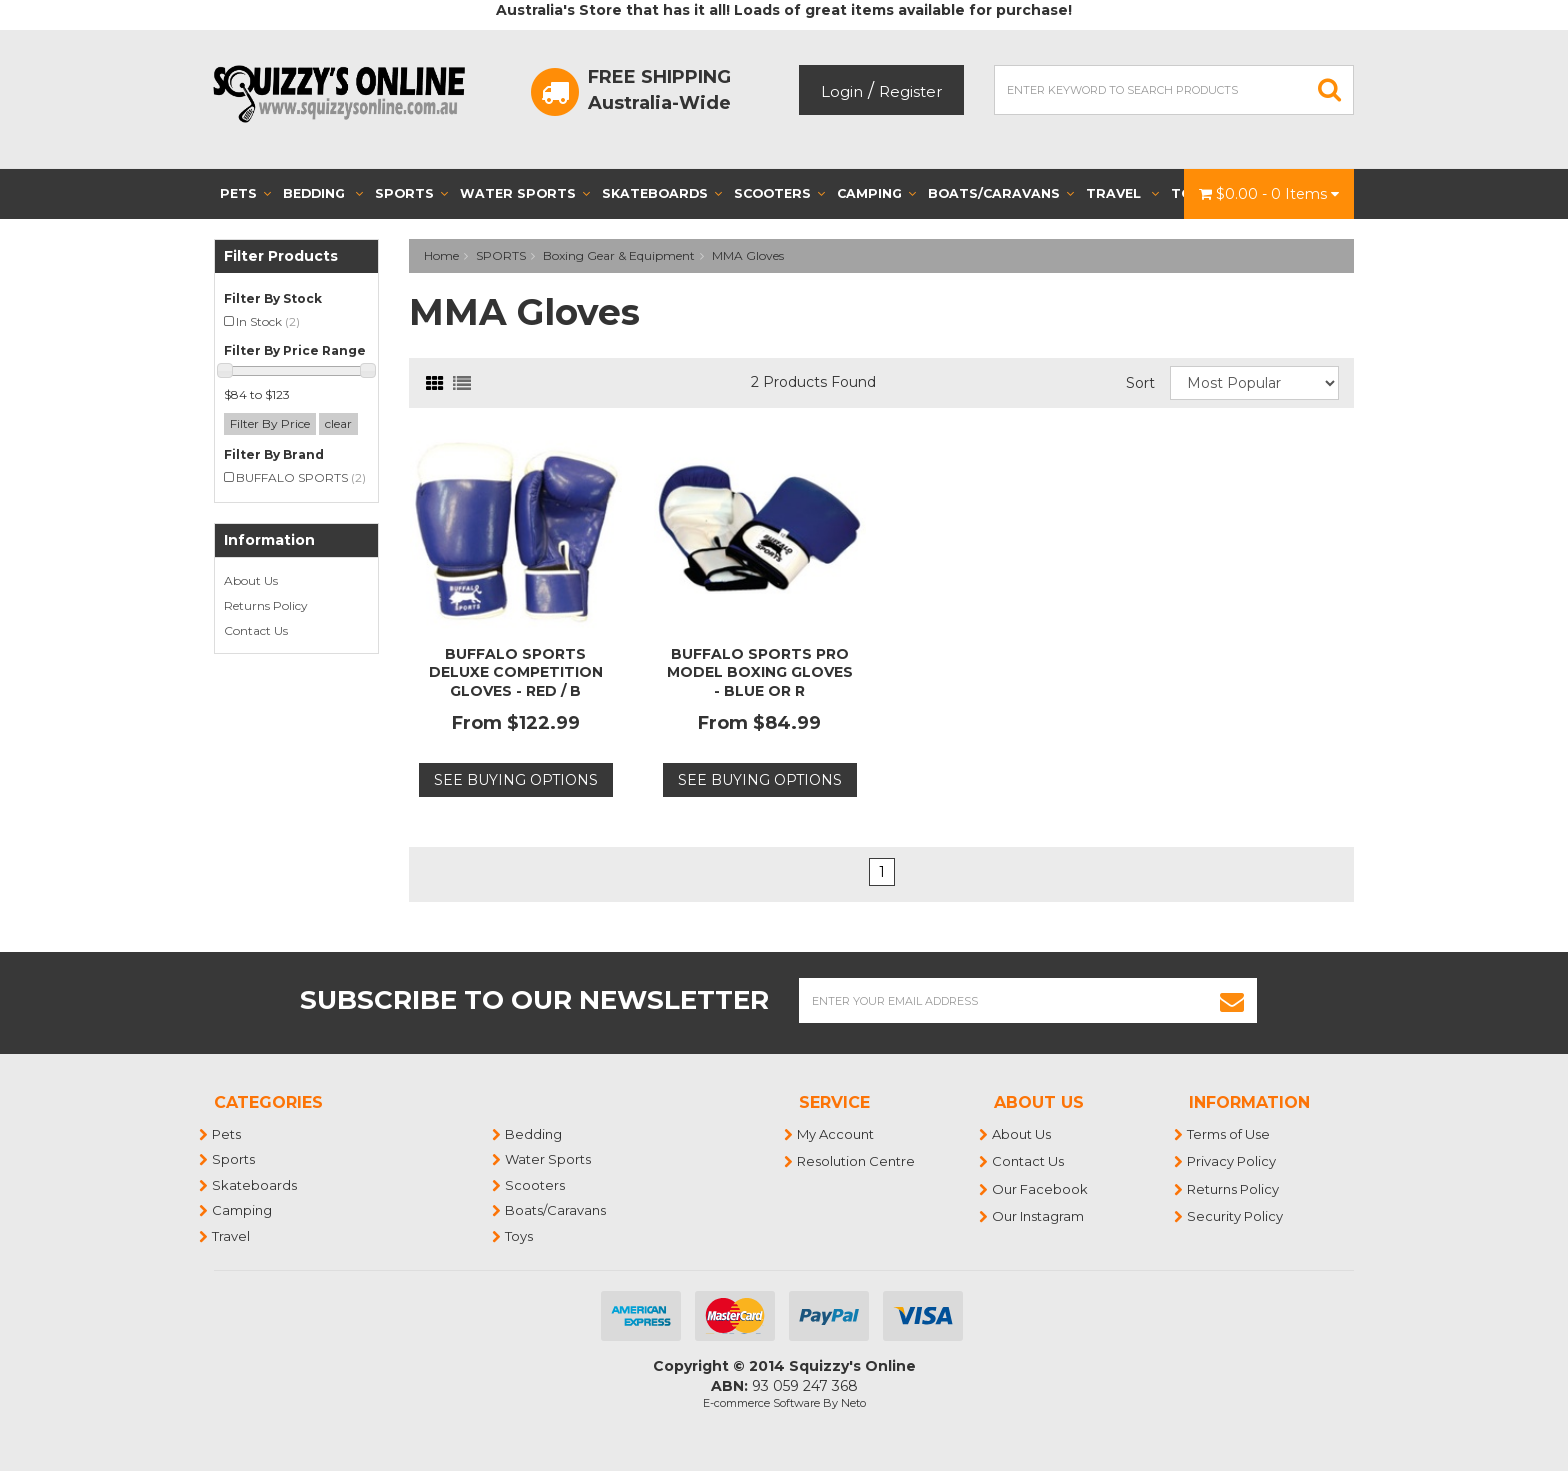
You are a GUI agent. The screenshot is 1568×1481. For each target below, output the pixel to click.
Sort (1140, 383)
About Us (251, 580)
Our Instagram (1039, 1216)
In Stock (268, 321)
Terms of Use (1229, 1134)
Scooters (779, 193)
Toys (520, 1236)
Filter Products (281, 256)
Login (842, 91)
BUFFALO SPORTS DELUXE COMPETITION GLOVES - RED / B (516, 672)
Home (441, 255)
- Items (1269, 194)
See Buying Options (516, 780)
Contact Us (256, 630)
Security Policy (1236, 1216)
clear (338, 423)
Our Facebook (1041, 1189)
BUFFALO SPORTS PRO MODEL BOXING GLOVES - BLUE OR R (760, 672)
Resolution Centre (857, 1161)
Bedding (323, 193)
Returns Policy (266, 605)
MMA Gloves (748, 255)
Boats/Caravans (1001, 193)
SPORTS (501, 255)
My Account (836, 1134)
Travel (1122, 193)
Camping (876, 193)
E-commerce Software (761, 1403)
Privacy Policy (1232, 1161)
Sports (411, 193)
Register (910, 91)
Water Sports (525, 193)
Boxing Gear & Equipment (619, 255)
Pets (245, 193)
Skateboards (662, 193)
